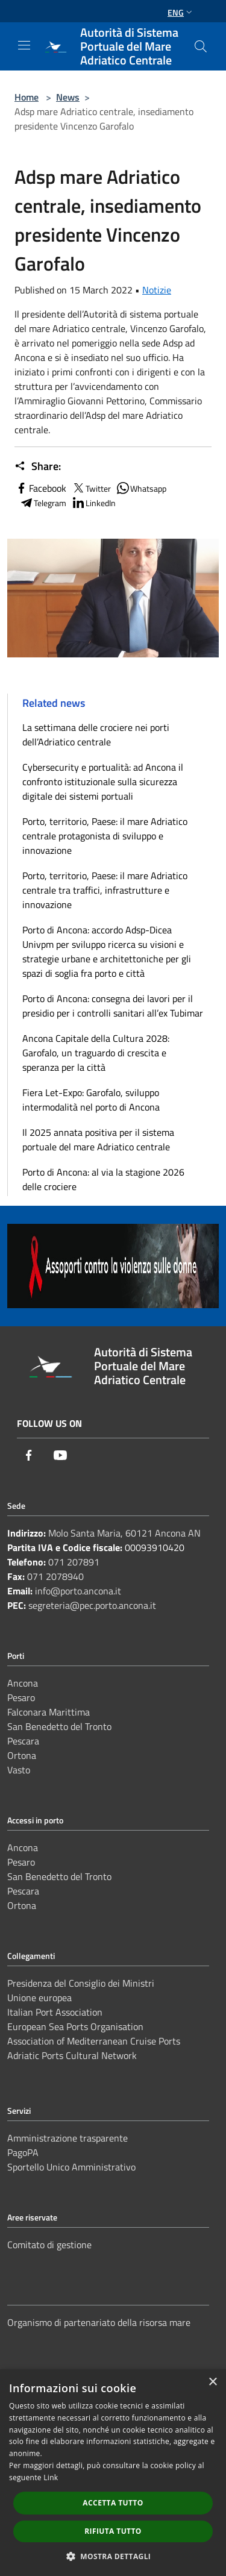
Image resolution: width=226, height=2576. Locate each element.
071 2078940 (55, 1576)
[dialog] (113, 2472)
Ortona (21, 1755)
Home (26, 97)
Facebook (40, 488)
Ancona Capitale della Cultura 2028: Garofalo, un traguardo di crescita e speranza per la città (95, 1052)
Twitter (91, 488)
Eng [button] (181, 12)
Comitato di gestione (49, 2244)
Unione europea (39, 1997)
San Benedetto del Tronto (59, 1726)
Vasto (18, 1770)
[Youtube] (60, 1455)
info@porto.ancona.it (78, 1591)
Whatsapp (141, 488)
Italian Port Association (54, 2012)
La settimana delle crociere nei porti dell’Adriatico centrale (95, 734)
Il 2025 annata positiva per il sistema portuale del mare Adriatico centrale (98, 1139)
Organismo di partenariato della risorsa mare (98, 2322)
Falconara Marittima (48, 1712)
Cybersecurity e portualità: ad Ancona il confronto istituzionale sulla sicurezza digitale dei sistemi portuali (102, 781)
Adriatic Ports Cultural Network (72, 2055)
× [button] (212, 2382)
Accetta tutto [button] (113, 2503)
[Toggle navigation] (24, 45)
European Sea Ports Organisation (75, 2026)
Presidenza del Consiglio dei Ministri (80, 1983)
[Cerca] (200, 46)
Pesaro (21, 1697)
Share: (37, 466)
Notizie (156, 290)
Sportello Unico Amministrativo (71, 2167)
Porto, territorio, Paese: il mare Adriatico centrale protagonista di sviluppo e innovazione (104, 835)
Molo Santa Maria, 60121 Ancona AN (124, 1533)
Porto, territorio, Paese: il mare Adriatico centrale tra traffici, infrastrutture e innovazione (104, 890)
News (68, 97)
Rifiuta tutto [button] (113, 2531)
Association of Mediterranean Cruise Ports (93, 2041)
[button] (113, 2556)
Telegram (42, 502)
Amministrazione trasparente (67, 2138)
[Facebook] (29, 1455)
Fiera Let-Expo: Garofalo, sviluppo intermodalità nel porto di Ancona (91, 1099)
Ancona (22, 1683)
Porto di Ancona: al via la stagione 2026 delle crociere (103, 1179)
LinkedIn (93, 502)
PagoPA (23, 2152)
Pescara (23, 1741)
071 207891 (73, 1562)
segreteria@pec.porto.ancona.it (92, 1605)
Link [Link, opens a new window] (50, 2477)
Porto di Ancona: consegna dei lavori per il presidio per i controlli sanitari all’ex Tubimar (112, 1005)
